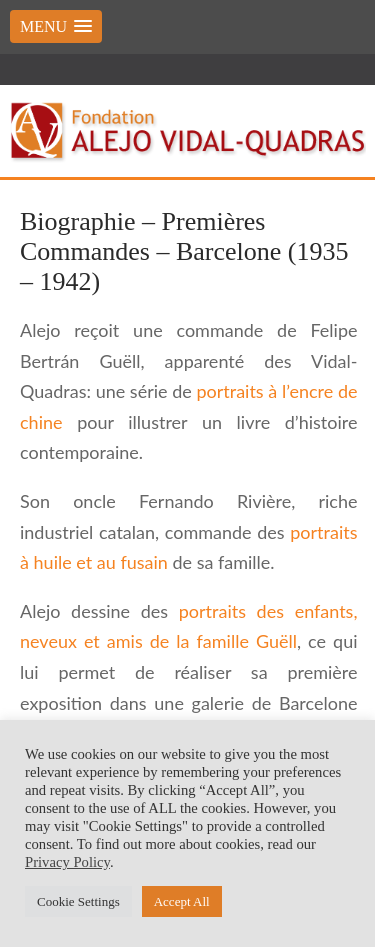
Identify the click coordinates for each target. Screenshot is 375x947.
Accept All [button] (182, 901)
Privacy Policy (67, 862)
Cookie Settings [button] (78, 901)
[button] (56, 26)
